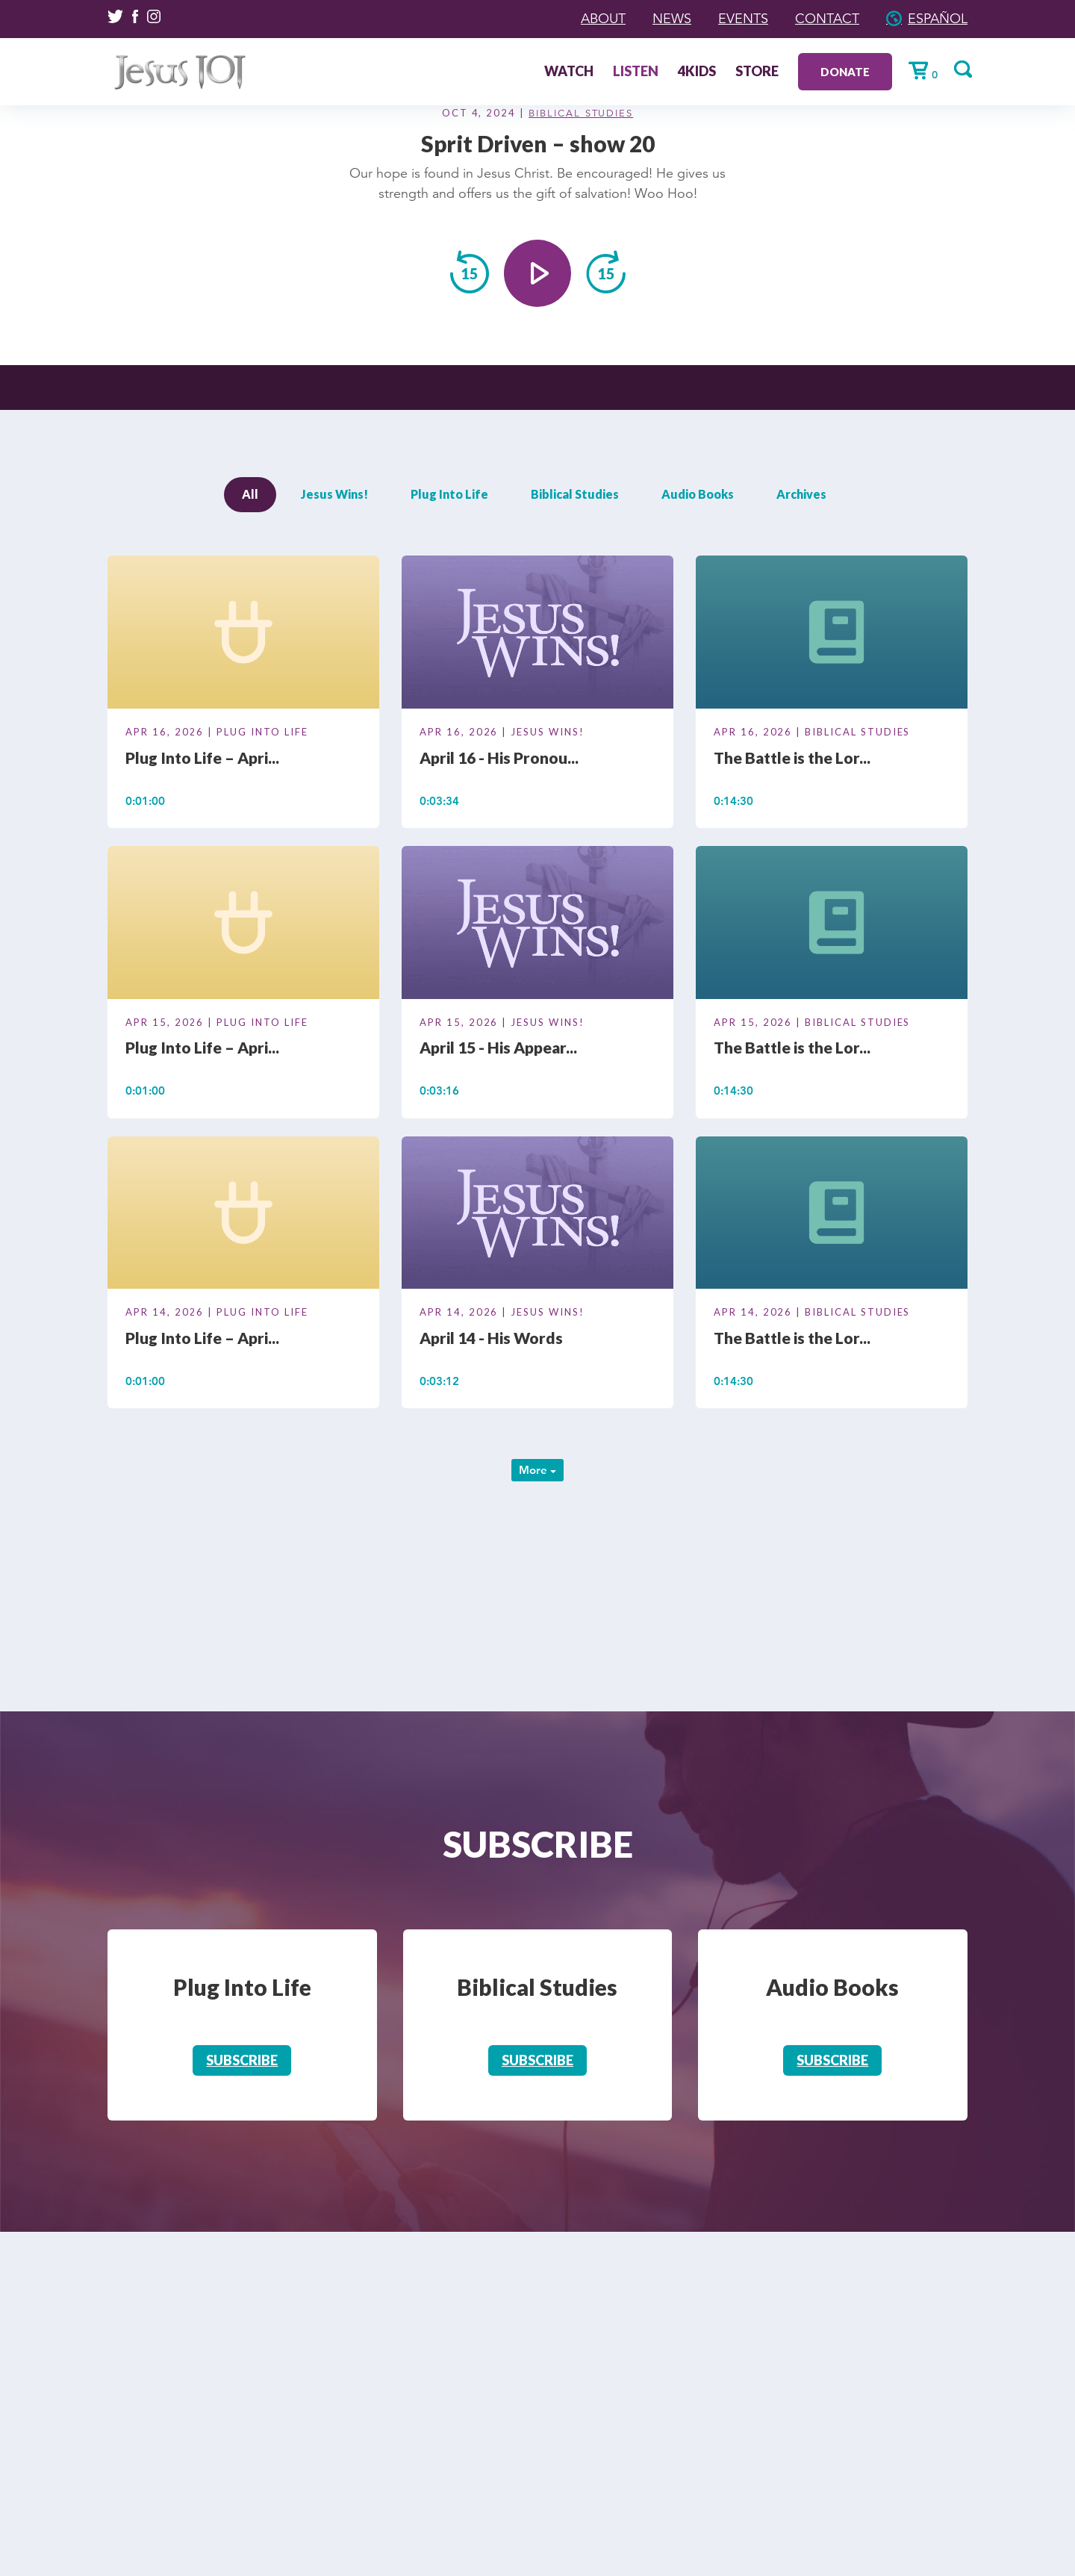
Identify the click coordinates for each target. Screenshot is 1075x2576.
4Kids (697, 72)
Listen (635, 72)
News (671, 18)
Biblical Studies (581, 113)
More (537, 1470)
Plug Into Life (449, 494)
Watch (568, 72)
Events (743, 18)
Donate (845, 71)
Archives (801, 494)
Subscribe (242, 2060)
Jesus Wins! (334, 494)
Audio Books (697, 494)
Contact (827, 18)
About (603, 18)
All (250, 494)
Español (938, 18)
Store (757, 72)
